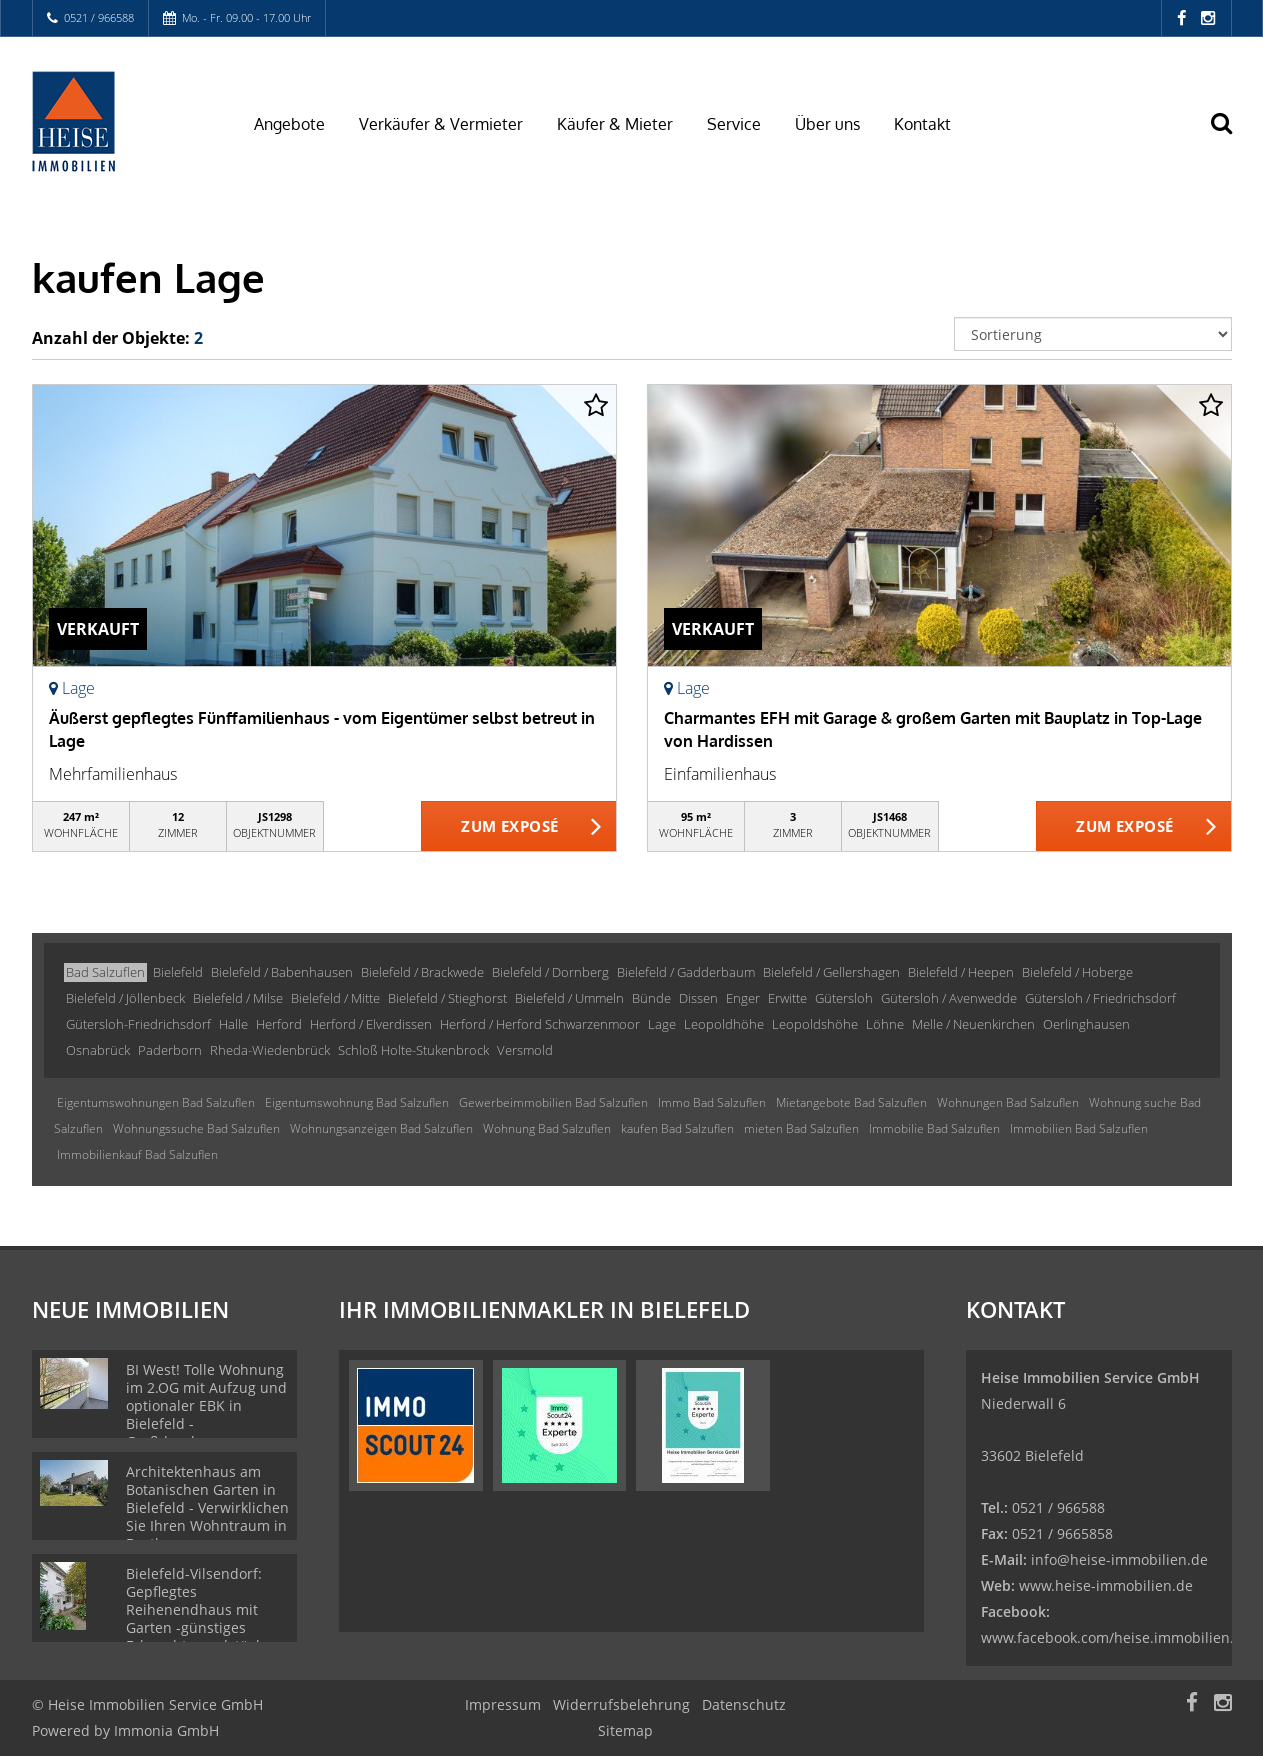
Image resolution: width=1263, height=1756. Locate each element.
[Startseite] (119, 122)
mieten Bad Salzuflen (801, 1128)
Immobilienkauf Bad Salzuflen (137, 1154)
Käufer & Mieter (615, 124)
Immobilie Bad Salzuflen (934, 1128)
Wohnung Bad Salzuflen (547, 1128)
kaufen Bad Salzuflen (677, 1128)
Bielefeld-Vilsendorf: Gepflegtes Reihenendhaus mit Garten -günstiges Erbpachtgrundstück (194, 1609)
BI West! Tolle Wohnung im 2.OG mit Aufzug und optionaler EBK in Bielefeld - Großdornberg (206, 1405)
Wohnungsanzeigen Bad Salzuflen (381, 1128)
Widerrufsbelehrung (621, 1704)
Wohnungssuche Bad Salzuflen (196, 1128)
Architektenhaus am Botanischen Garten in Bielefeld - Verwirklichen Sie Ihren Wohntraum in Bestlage (207, 1507)
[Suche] (1231, 137)
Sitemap (625, 1730)
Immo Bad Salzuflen (712, 1102)
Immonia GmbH (166, 1730)
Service (734, 124)
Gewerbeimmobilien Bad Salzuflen (553, 1102)
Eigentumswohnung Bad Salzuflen (357, 1102)
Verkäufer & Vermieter (441, 124)
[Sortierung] (1093, 334)
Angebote (289, 124)
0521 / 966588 (99, 17)
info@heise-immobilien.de (1117, 1559)
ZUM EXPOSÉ (509, 827)
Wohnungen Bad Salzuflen (1008, 1102)
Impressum (503, 1704)
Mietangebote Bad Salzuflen (851, 1102)
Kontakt (922, 124)
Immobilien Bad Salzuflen (1079, 1128)
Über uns (827, 124)
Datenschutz (744, 1704)
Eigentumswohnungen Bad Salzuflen (156, 1102)
